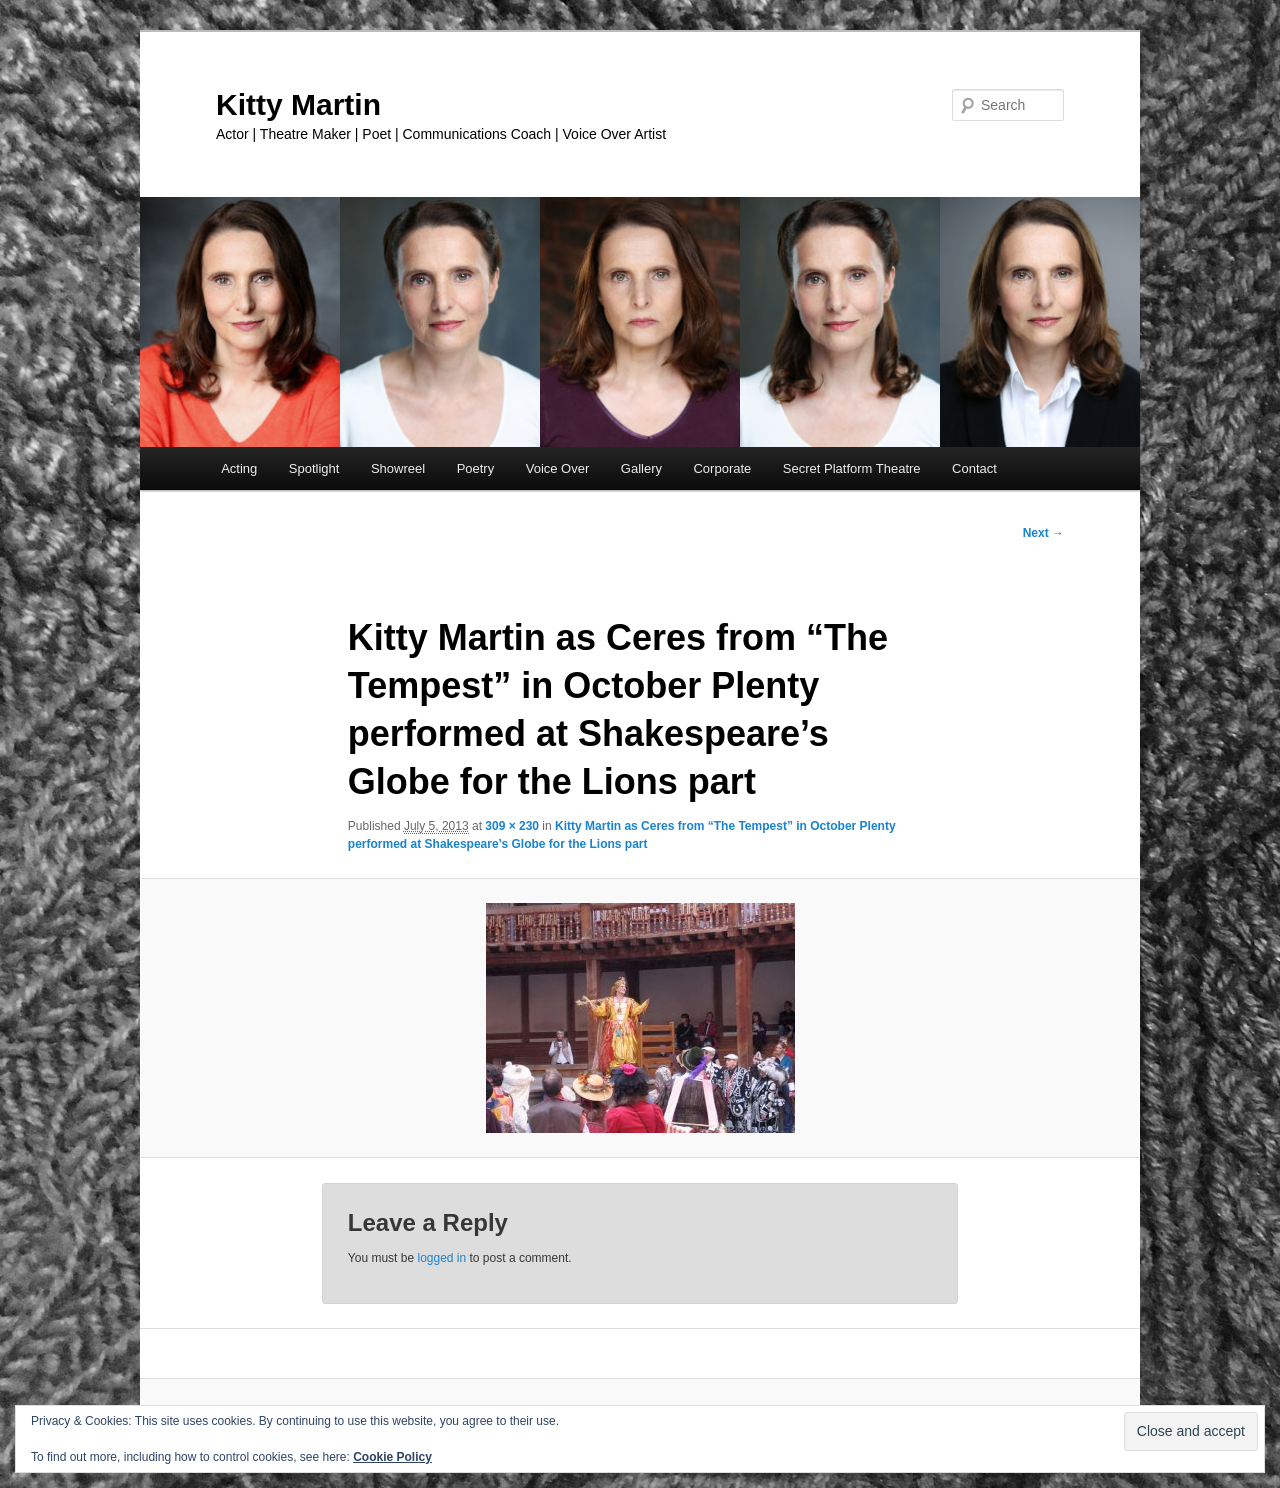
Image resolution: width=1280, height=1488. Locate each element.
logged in (441, 1258)
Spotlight (314, 468)
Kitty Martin (298, 104)
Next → (1043, 533)
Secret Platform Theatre (852, 468)
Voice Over (558, 468)
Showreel (398, 468)
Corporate (722, 468)
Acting (239, 468)
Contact (974, 468)
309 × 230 (512, 826)
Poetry (476, 468)
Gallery (641, 468)
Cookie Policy (392, 1457)
